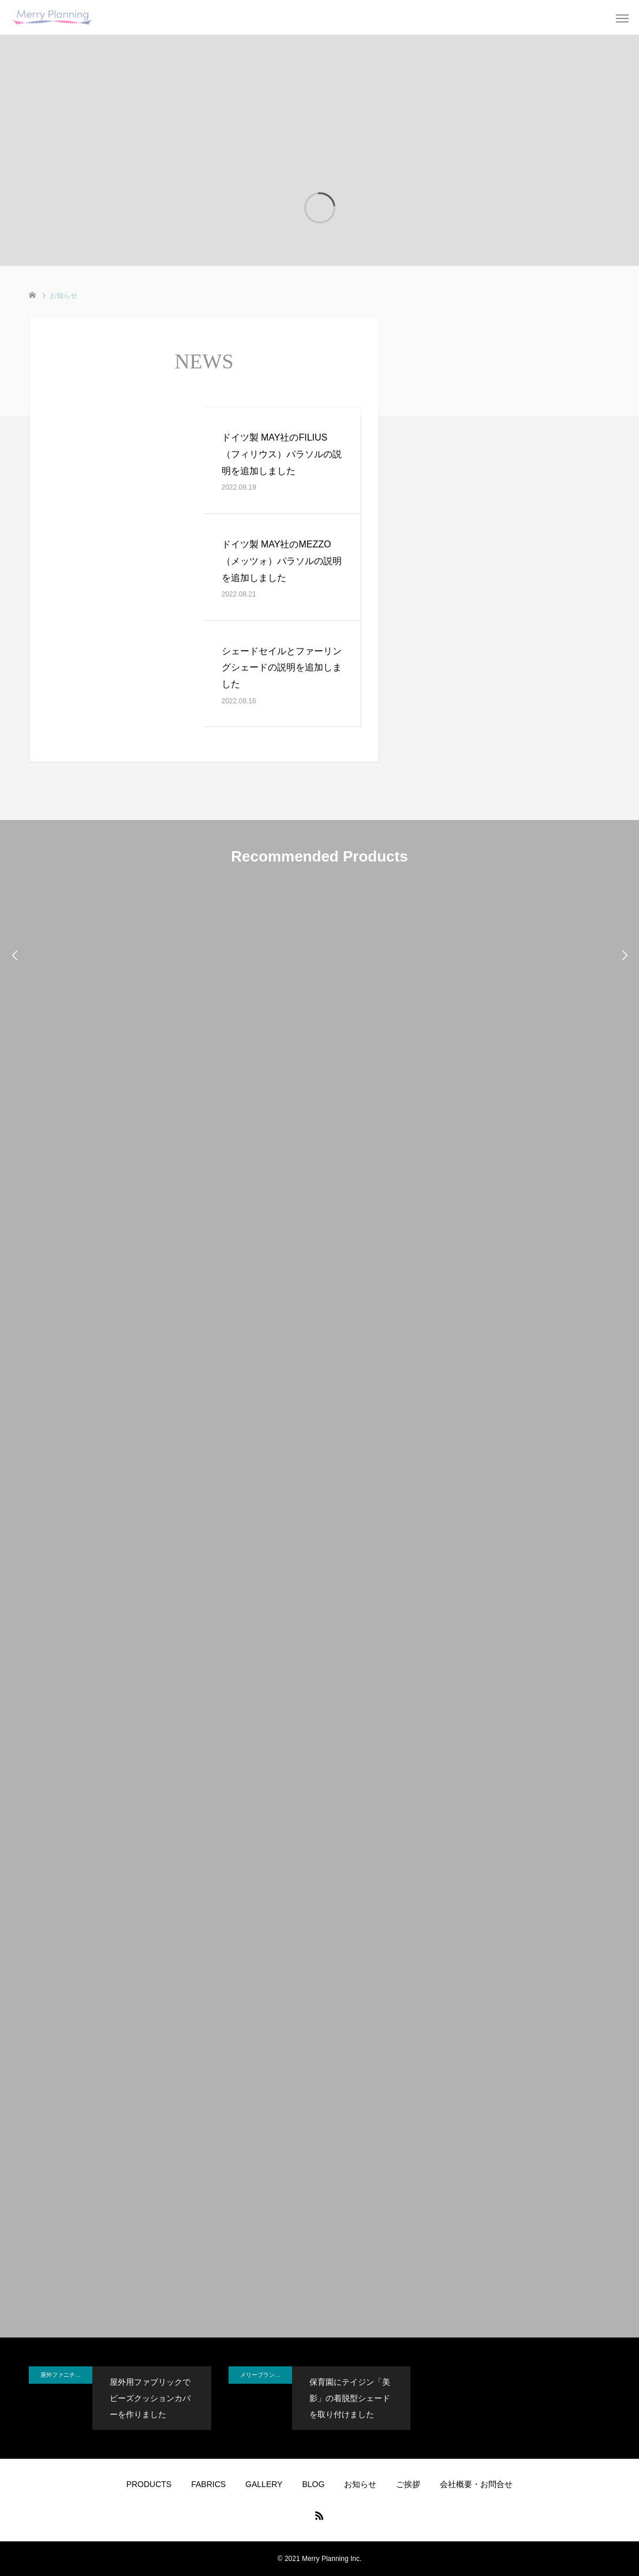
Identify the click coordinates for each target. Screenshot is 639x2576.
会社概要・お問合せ (476, 2484)
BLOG (313, 2484)
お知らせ (360, 2484)
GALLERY (263, 2484)
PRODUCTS (149, 2484)
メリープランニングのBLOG (266, 2375)
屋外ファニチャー (63, 2375)
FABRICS (208, 2484)
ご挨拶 (408, 2484)
